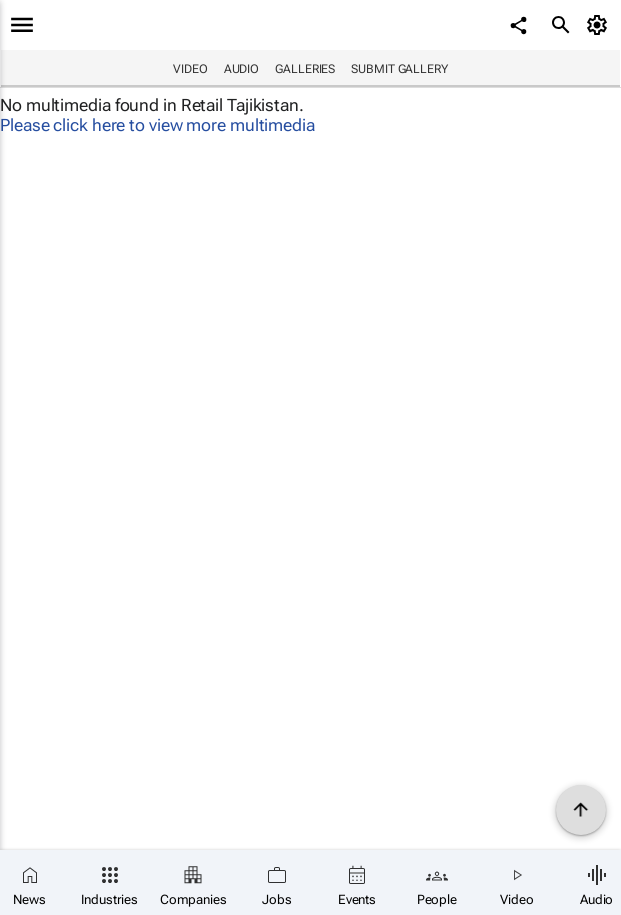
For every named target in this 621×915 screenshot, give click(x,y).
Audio (242, 69)
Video (190, 69)
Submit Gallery (399, 69)
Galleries (305, 69)
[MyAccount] (600, 25)
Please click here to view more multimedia (157, 125)
